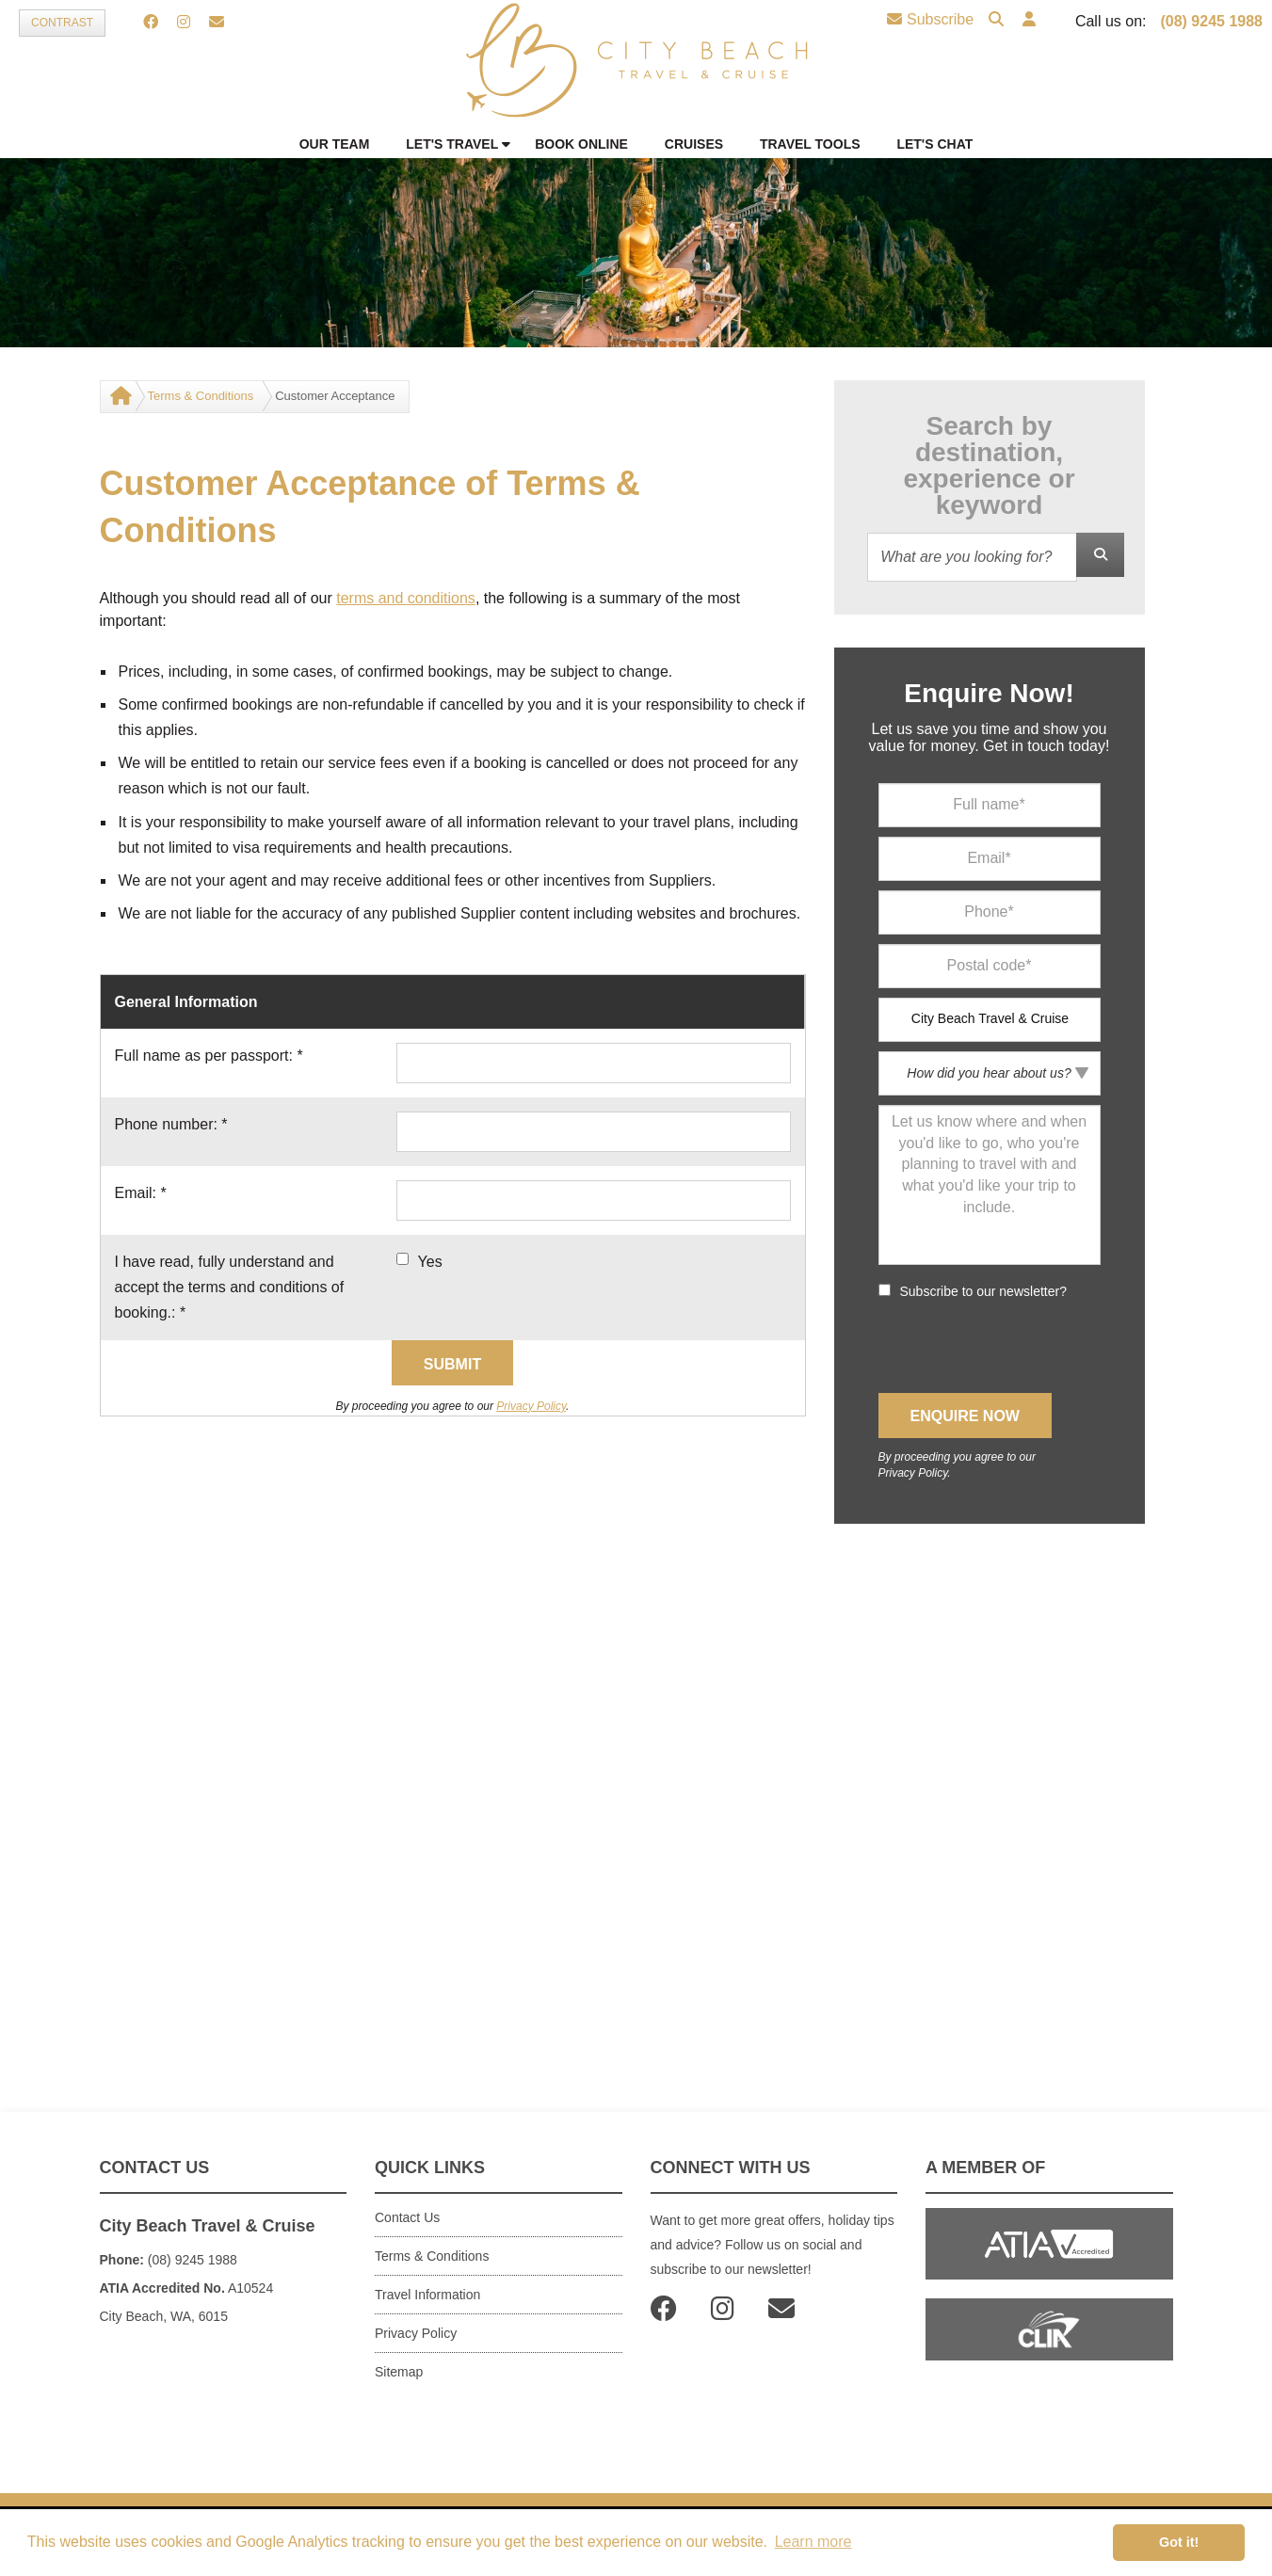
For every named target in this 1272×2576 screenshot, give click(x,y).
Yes (430, 1262)
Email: (141, 1193)
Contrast (62, 22)
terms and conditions (405, 598)
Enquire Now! (988, 693)
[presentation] (1021, 1347)
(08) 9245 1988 (1211, 21)
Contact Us (407, 2217)
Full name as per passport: (209, 1056)
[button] (1029, 20)
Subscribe (930, 19)
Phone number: (171, 1124)
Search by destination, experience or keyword (988, 466)
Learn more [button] (813, 2542)
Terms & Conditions (201, 396)
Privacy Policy (531, 1406)
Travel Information (427, 2294)
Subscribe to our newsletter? (983, 1291)
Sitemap (399, 2371)
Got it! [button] (1179, 2542)
